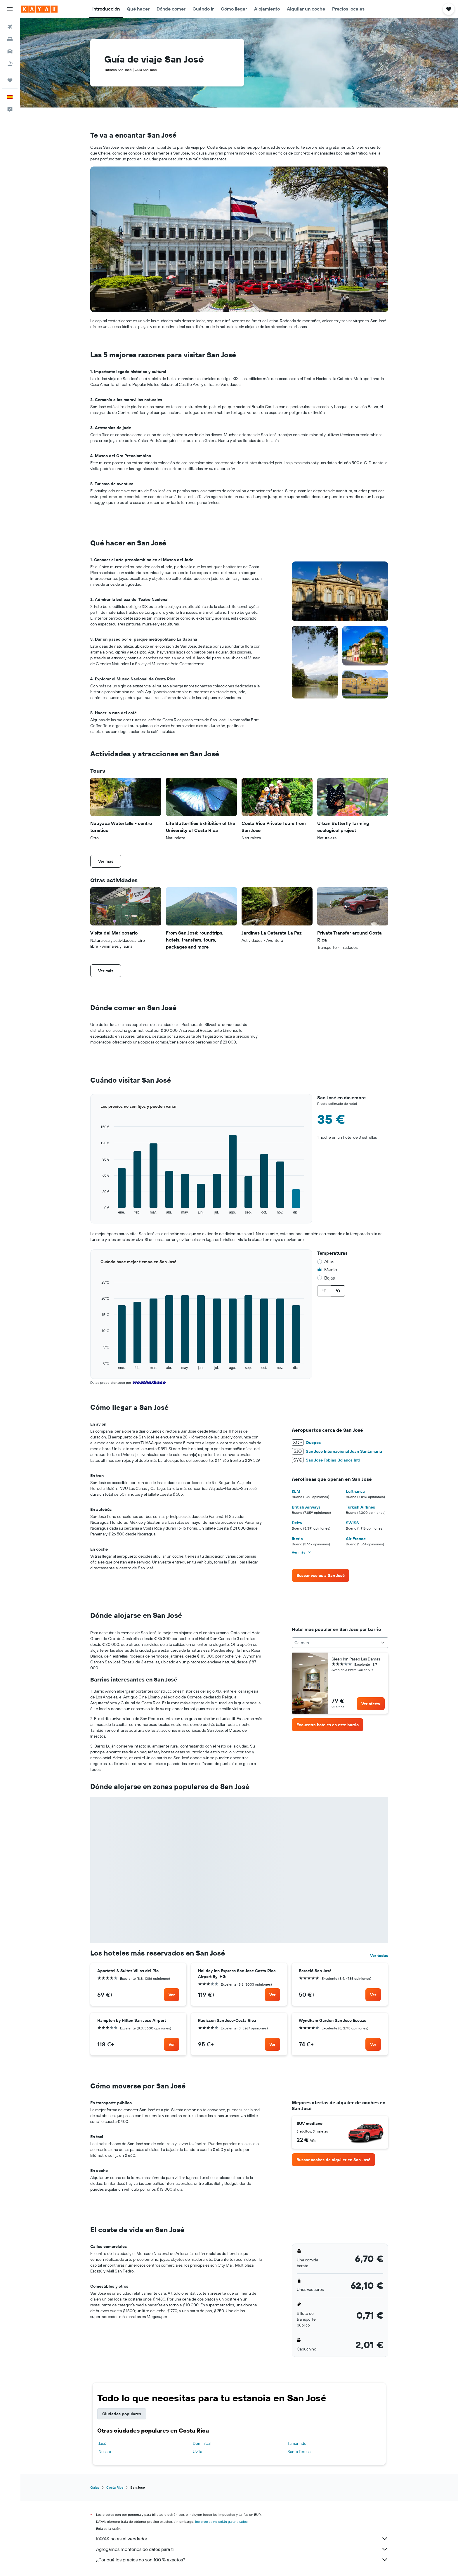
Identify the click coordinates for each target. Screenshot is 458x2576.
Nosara (104, 2451)
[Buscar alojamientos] (10, 39)
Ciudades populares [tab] (121, 2413)
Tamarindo (296, 2443)
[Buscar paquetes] (10, 64)
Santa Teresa (298, 2451)
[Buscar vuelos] (10, 27)
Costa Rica (114, 2487)
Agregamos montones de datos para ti (242, 2549)
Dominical (202, 2443)
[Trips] (10, 80)
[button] (10, 9)
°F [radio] (324, 1291)
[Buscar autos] (10, 51)
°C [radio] (338, 1291)
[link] (320, 1575)
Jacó (102, 2443)
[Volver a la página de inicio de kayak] (39, 9)
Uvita (197, 2451)
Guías (94, 2487)
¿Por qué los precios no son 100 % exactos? (242, 2559)
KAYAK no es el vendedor (242, 2538)
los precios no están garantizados (221, 2521)
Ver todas (379, 1955)
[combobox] (340, 1642)
